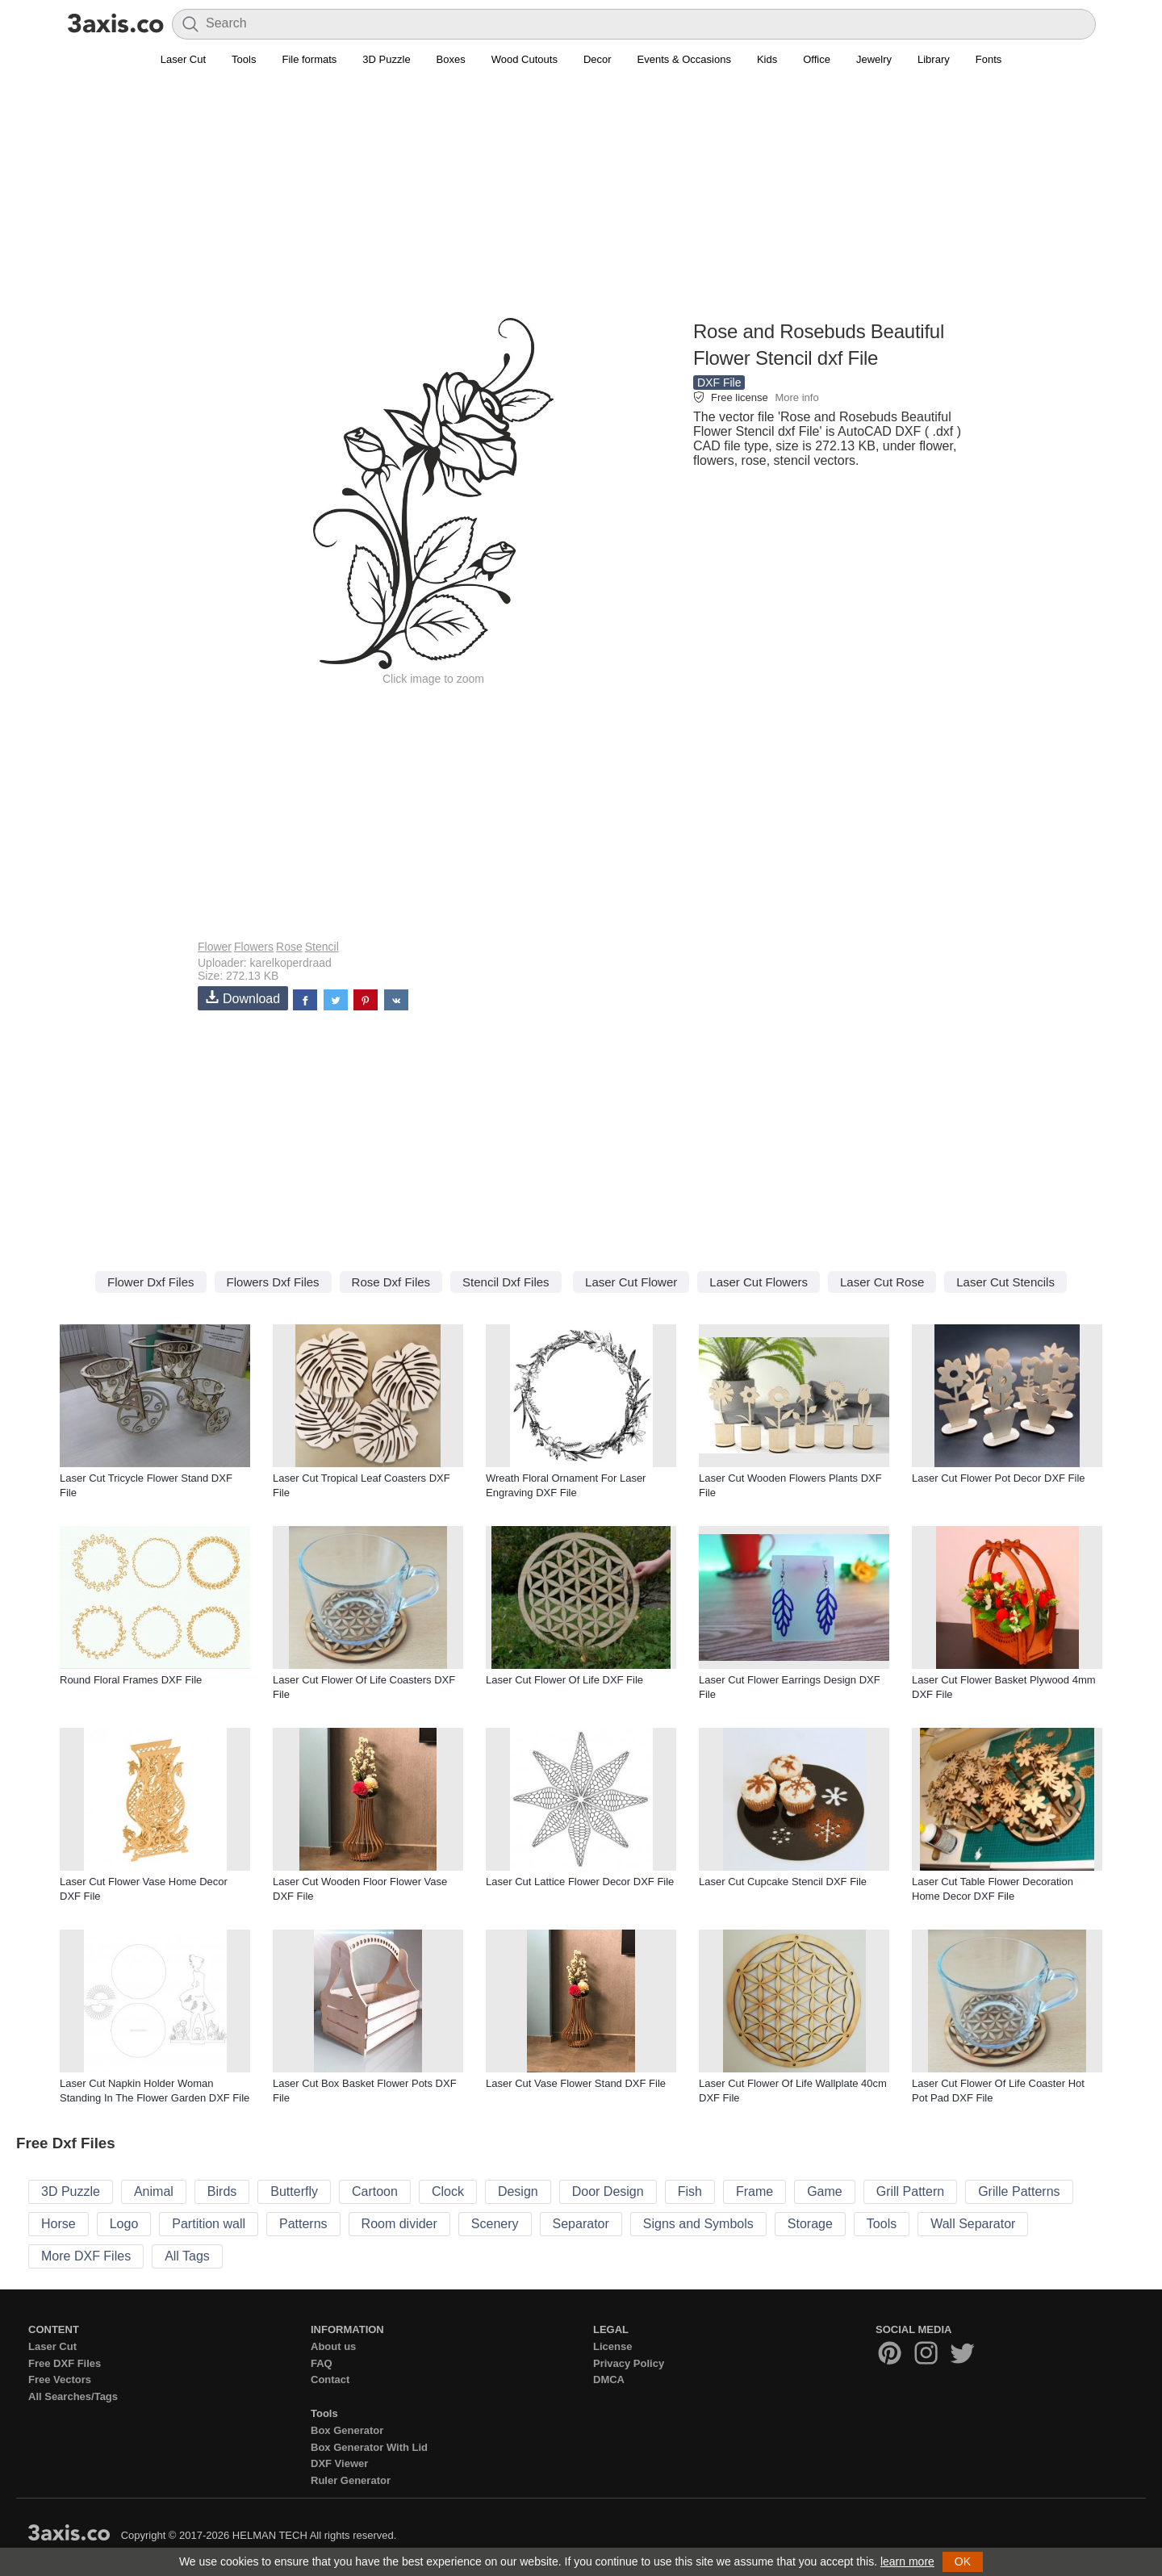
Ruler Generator (351, 2480)
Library (933, 59)
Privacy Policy (628, 2363)
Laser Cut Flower (631, 1282)
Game (824, 2191)
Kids (767, 59)
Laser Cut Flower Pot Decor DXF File (998, 1478)
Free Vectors (59, 2379)
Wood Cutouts (524, 59)
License (612, 2346)
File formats (309, 59)
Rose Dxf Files (391, 1282)
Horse (58, 2224)
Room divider (399, 2224)
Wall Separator (972, 2224)
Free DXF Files (64, 2363)
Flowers (254, 946)
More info (796, 397)
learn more (907, 2561)
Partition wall (208, 2224)
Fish (690, 2191)
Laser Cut (183, 59)
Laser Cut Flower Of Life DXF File (564, 1680)
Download (243, 998)
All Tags (187, 2256)
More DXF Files (86, 2256)
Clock (448, 2191)
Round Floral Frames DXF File (131, 1680)
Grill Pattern (910, 2191)
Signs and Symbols (698, 2224)
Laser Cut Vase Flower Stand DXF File (576, 2083)
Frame (754, 2191)
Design (518, 2191)
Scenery (495, 2224)
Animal (153, 2191)
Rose (289, 946)
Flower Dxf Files (150, 1282)
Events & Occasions (684, 59)
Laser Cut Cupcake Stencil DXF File (783, 1882)
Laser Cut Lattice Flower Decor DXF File (580, 1882)
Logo (124, 2224)
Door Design (608, 2191)
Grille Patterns (1019, 2191)
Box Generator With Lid (369, 2447)
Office (816, 59)
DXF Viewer (339, 2463)
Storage (810, 2224)
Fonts (989, 59)
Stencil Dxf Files (506, 1282)
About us (333, 2346)
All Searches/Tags (73, 2396)
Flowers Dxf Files (273, 1282)
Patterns (303, 2224)
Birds (221, 2191)
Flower (215, 946)
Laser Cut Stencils (1005, 1282)
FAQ (321, 2363)
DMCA (609, 2379)
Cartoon (375, 2191)
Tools (244, 59)
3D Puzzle (386, 59)
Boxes (451, 59)
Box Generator (347, 2430)
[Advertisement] (581, 203)
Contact (330, 2379)
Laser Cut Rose (882, 1282)
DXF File (719, 382)
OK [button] (963, 2561)
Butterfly (294, 2191)
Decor (597, 59)
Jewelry (874, 59)
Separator (581, 2224)
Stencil (322, 946)
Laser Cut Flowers (758, 1282)
